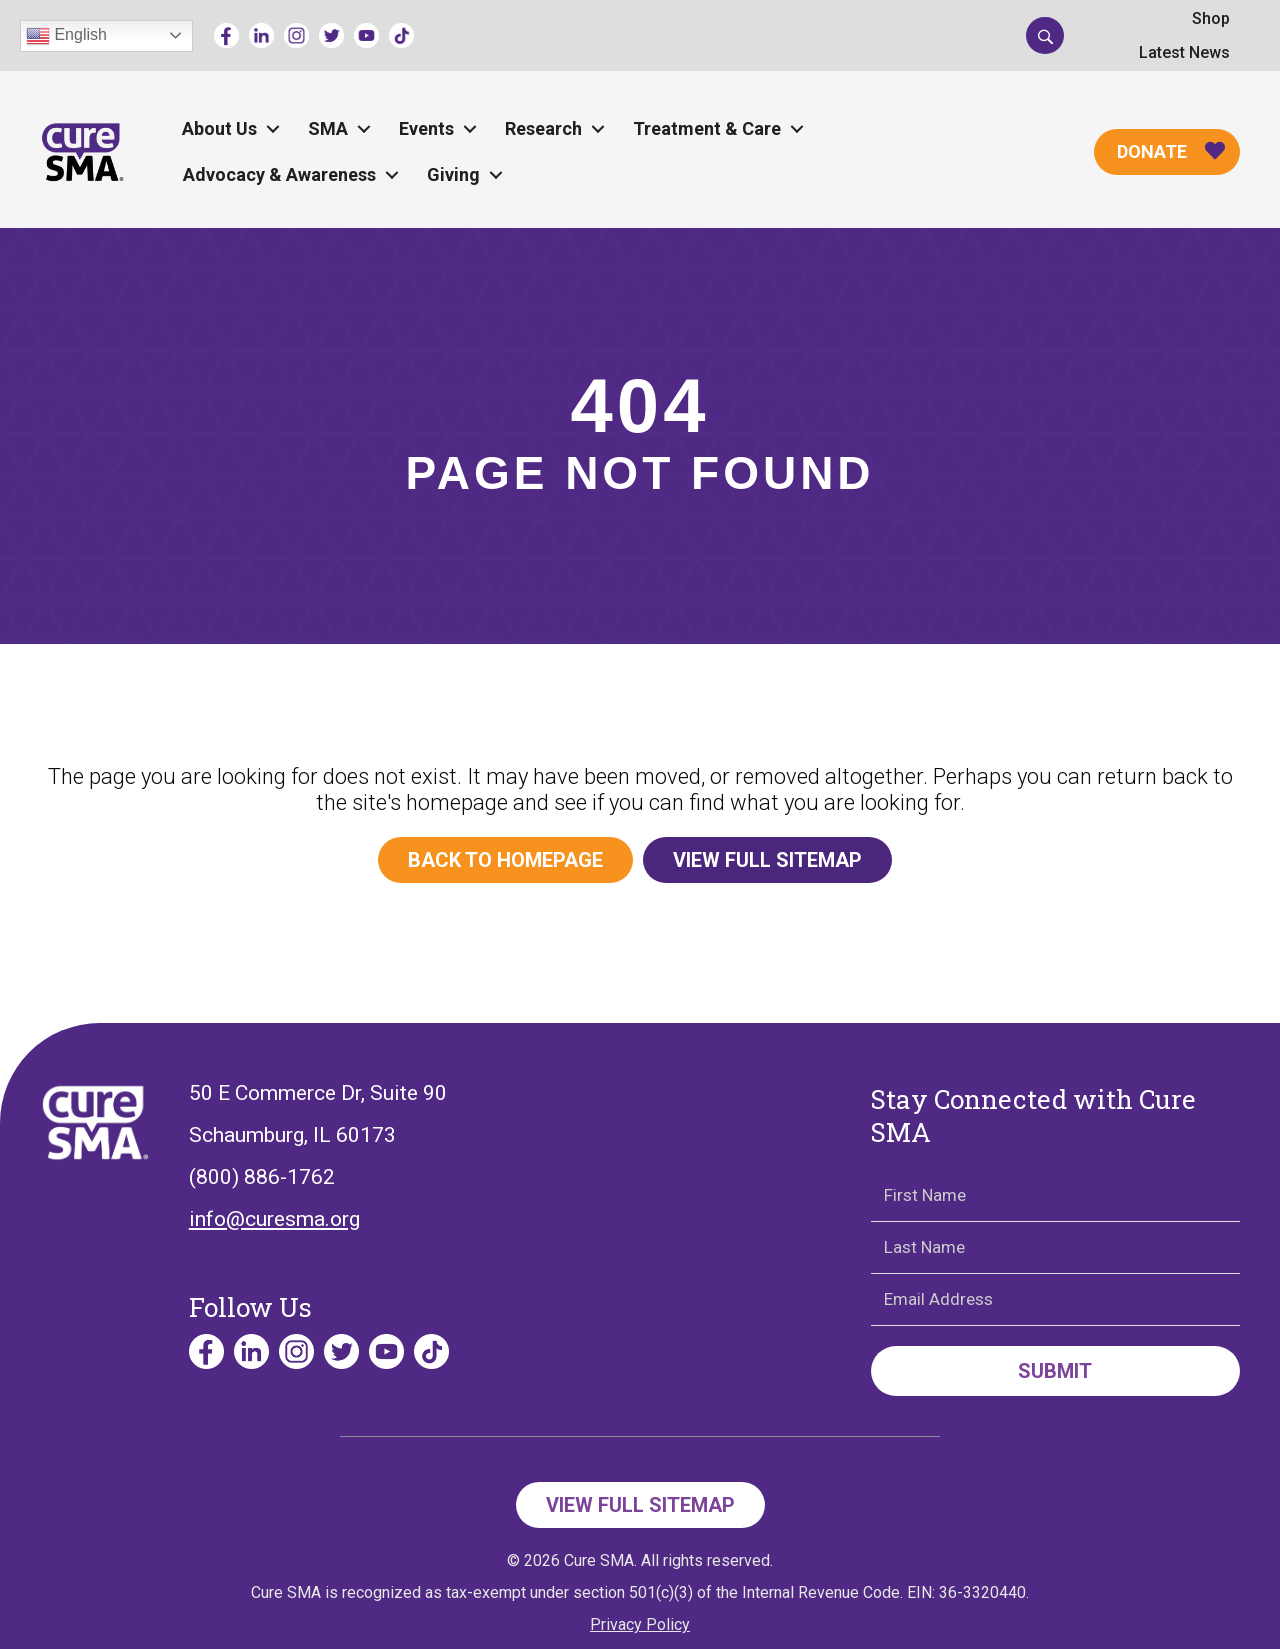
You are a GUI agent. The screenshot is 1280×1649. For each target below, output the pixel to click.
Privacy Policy (640, 1624)
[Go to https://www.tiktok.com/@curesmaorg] (401, 35)
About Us (219, 128)
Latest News (1184, 52)
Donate (1152, 151)
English (66, 36)
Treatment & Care (707, 128)
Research (543, 128)
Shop (1211, 18)
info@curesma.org (274, 1219)
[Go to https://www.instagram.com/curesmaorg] (296, 35)
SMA (328, 128)
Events (426, 128)
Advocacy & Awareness (279, 174)
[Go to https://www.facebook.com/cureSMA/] (226, 35)
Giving (453, 174)
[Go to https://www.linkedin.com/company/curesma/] (261, 35)
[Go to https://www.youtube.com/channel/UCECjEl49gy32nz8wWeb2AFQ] (366, 35)
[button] (1045, 35)
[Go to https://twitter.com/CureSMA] (331, 35)
